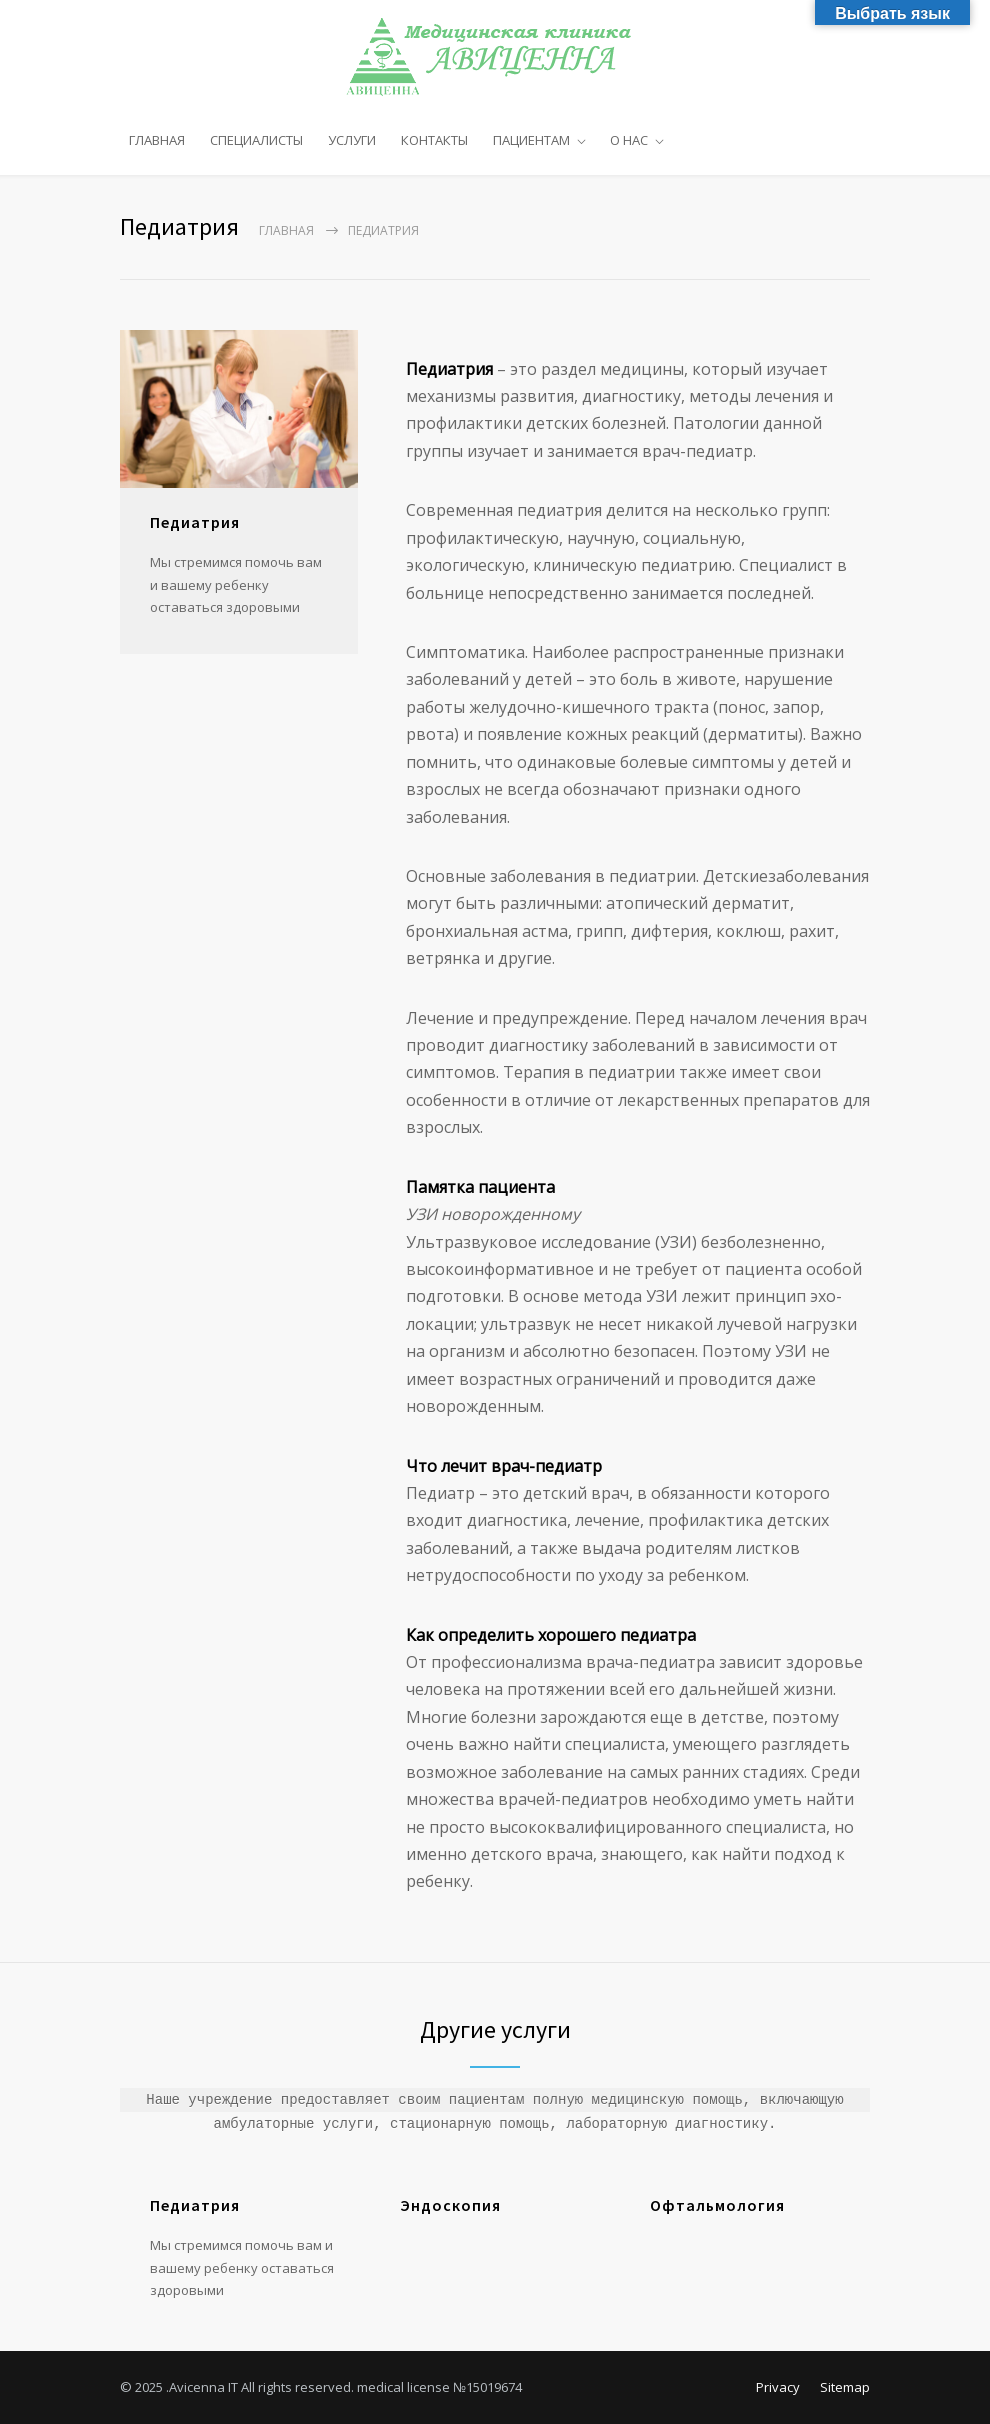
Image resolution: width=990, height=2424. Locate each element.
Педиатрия (195, 2205)
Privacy (778, 2387)
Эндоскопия (450, 2205)
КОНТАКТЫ (434, 140)
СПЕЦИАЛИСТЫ (256, 140)
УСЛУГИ (352, 140)
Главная (286, 230)
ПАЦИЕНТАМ (531, 140)
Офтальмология (717, 2205)
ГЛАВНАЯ (157, 140)
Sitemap (845, 2387)
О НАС (629, 140)
